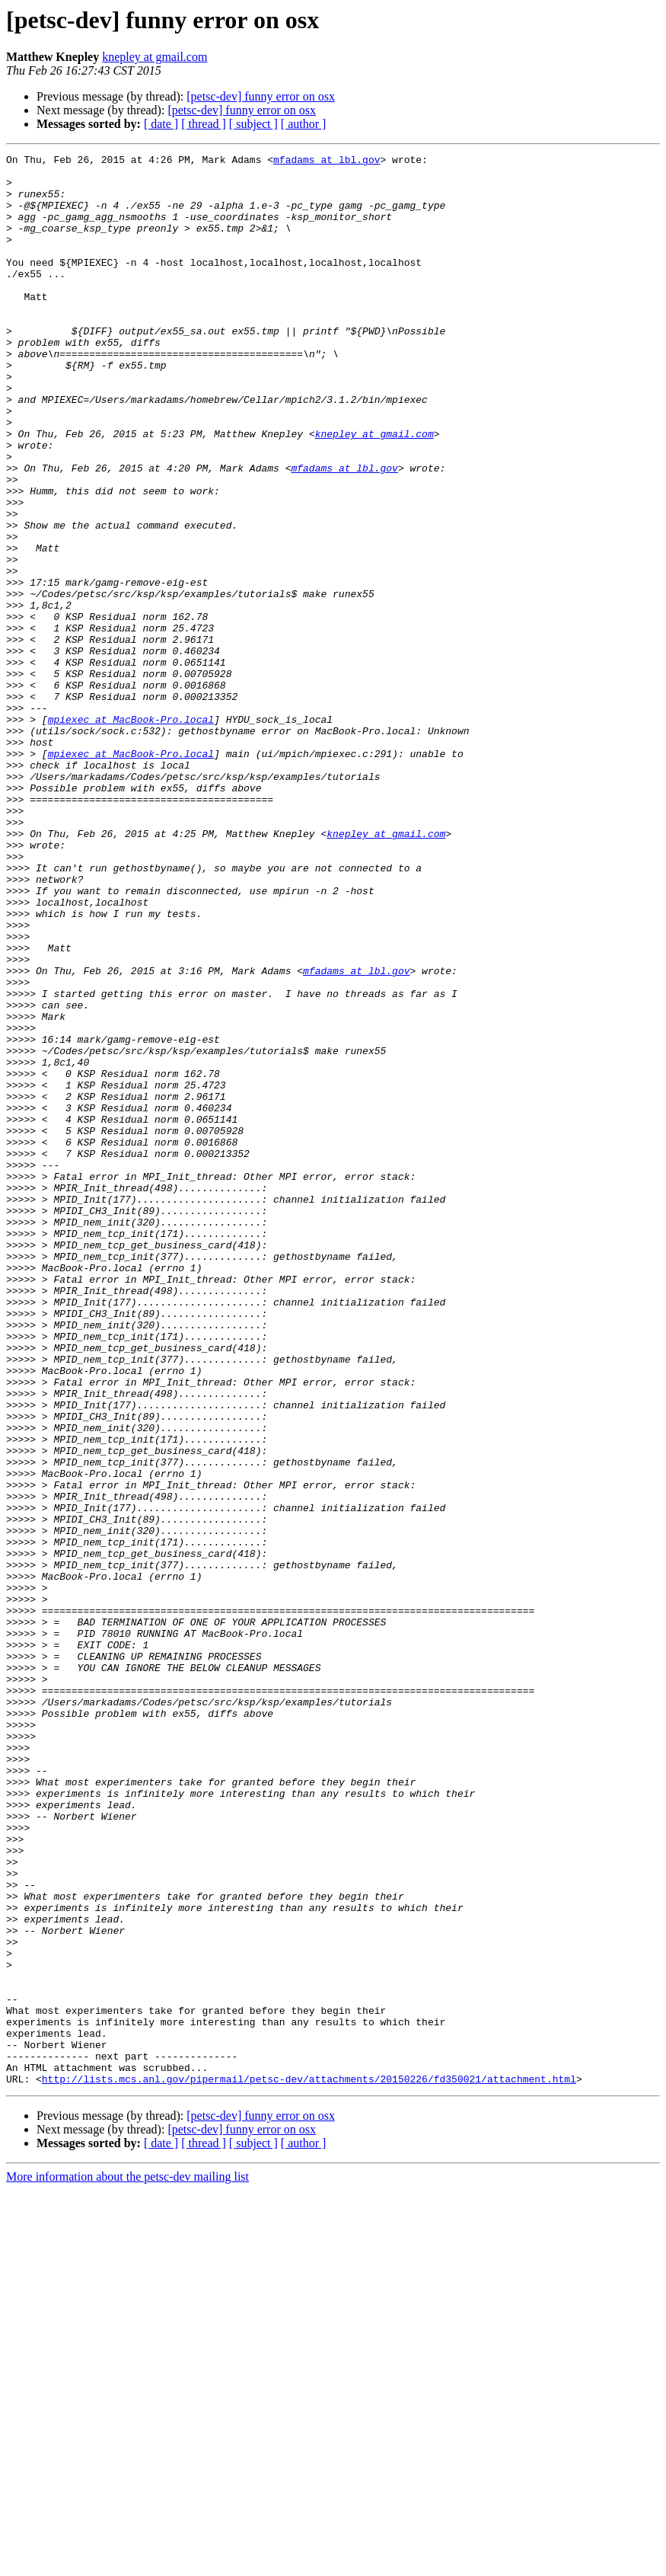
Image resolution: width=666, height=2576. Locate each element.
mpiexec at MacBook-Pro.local (131, 833)
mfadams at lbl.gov (326, 161)
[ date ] (161, 123)
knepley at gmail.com (154, 56)
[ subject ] (253, 123)
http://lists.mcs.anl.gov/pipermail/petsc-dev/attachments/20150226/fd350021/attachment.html (309, 2465)
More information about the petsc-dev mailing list (127, 2562)
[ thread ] (203, 123)
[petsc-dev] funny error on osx (260, 96)
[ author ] (304, 123)
